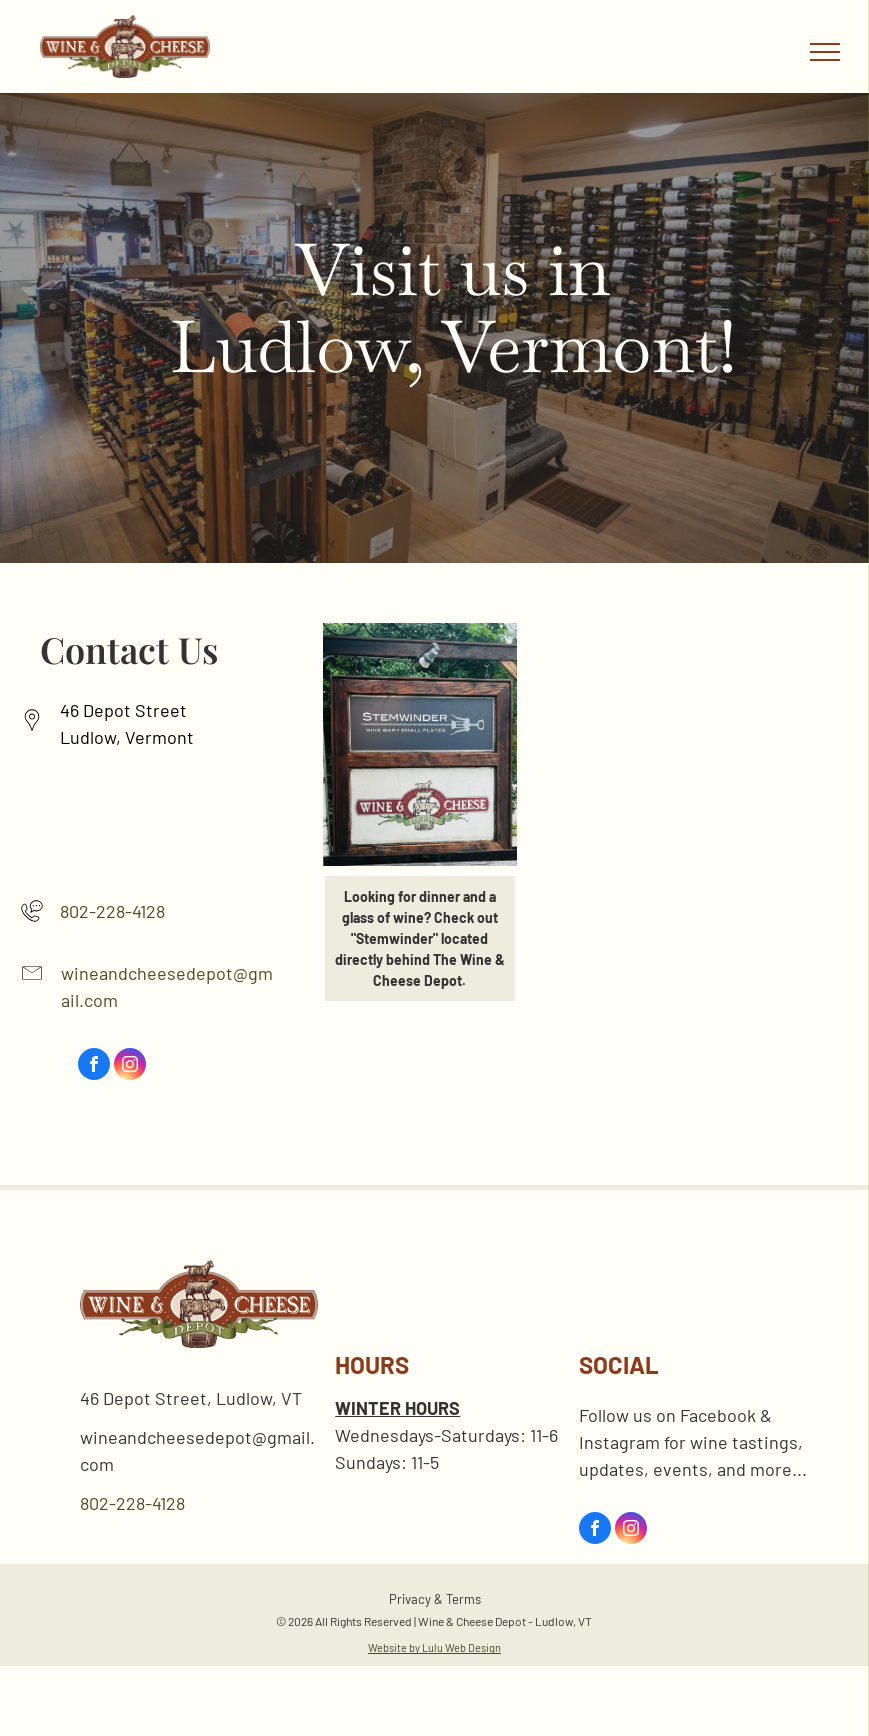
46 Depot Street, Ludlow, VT (191, 1398)
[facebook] (94, 1066)
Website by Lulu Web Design (434, 1647)
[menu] (825, 52)
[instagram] (130, 1066)
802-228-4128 (112, 911)
